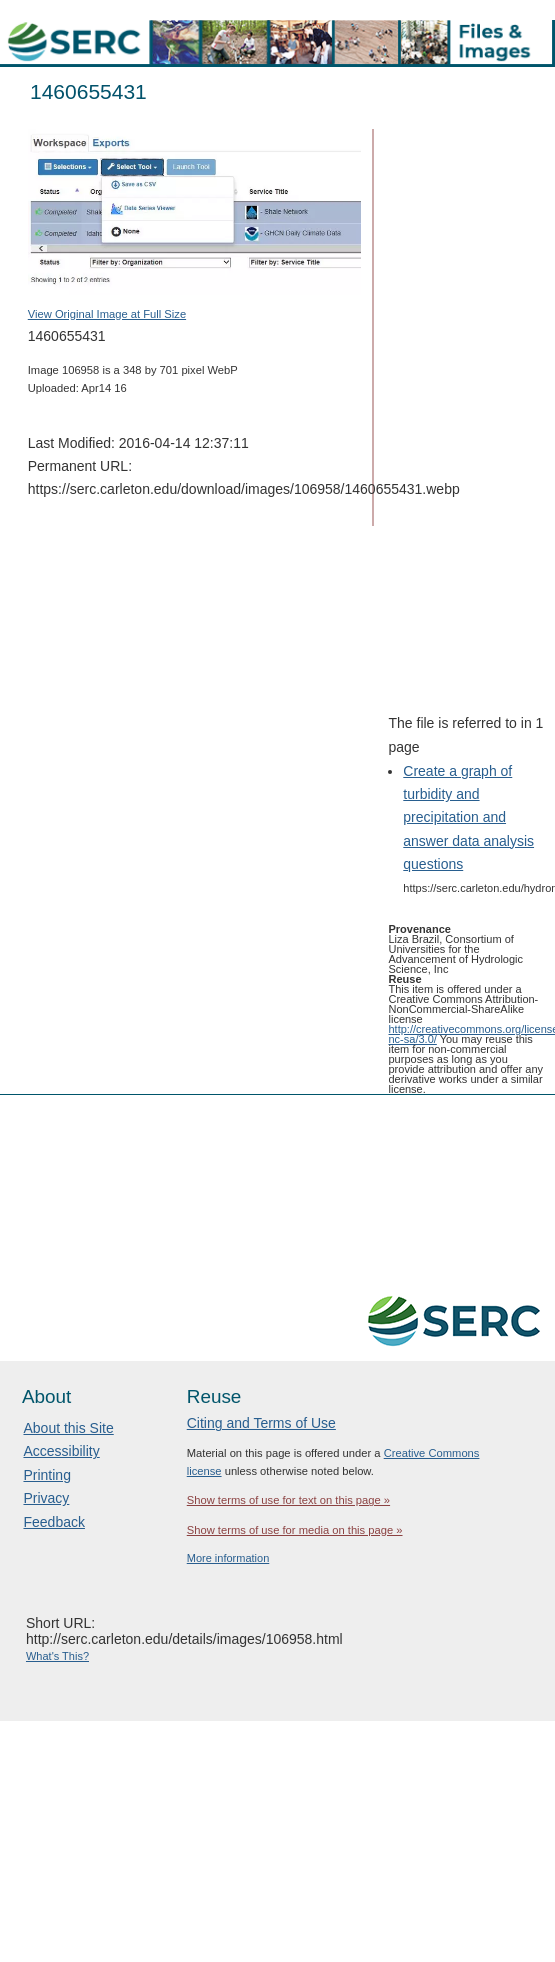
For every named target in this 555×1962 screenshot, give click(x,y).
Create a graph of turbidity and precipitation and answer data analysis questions (468, 817)
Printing (46, 1475)
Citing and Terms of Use (261, 1423)
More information (228, 1558)
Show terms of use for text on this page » (288, 1500)
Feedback (53, 1522)
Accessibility (61, 1451)
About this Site (68, 1428)
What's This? (57, 1656)
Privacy (46, 1498)
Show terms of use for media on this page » (295, 1530)
